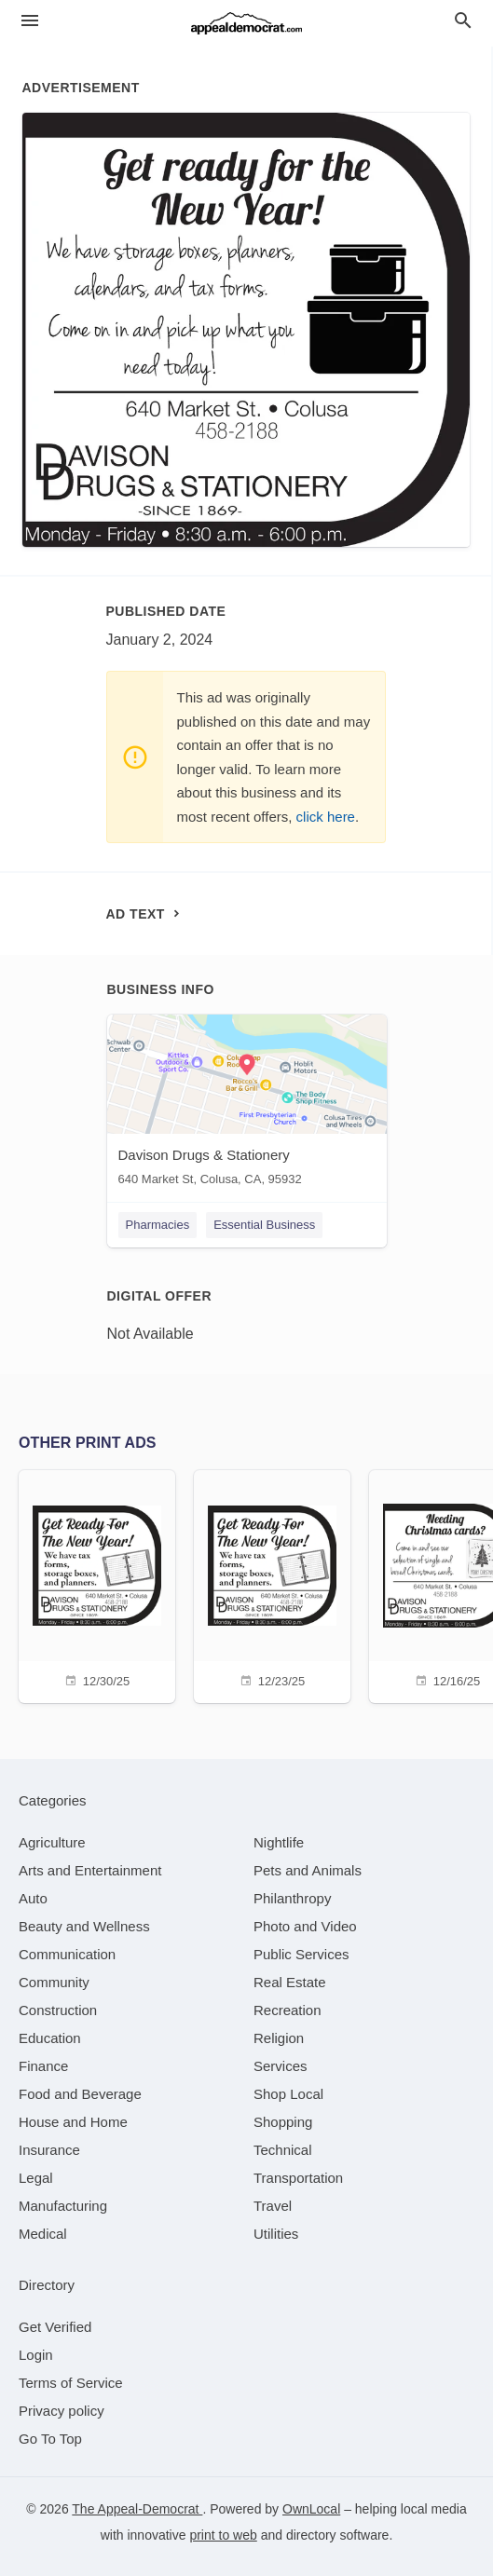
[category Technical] (282, 2150)
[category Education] (50, 2038)
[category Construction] (58, 2010)
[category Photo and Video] (305, 1926)
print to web (222, 2535)
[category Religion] (278, 2038)
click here (325, 817)
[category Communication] (67, 1954)
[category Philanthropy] (292, 1898)
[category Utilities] (275, 2234)
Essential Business (264, 1225)
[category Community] (54, 1982)
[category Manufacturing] (63, 2206)
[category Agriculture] (52, 1842)
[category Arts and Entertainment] (90, 1870)
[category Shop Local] (288, 2094)
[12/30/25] (97, 1584)
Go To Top (50, 2439)
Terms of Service (71, 2383)
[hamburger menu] (30, 21)
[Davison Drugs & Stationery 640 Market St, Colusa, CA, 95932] (247, 1104)
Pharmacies (158, 1225)
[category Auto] (33, 1898)
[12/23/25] (272, 1584)
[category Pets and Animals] (307, 1870)
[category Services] (280, 2066)
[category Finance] (43, 2066)
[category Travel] (272, 2206)
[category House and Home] (73, 2122)
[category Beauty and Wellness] (84, 1926)
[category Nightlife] (278, 1842)
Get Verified (55, 2327)
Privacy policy (61, 2411)
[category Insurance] (49, 2150)
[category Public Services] (301, 1954)
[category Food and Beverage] (80, 2094)
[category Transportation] (298, 2178)
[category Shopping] (282, 2122)
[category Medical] (43, 2234)
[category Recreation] (287, 2010)
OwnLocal (311, 2508)
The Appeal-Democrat (137, 2508)
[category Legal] (36, 2178)
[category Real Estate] (289, 1982)
